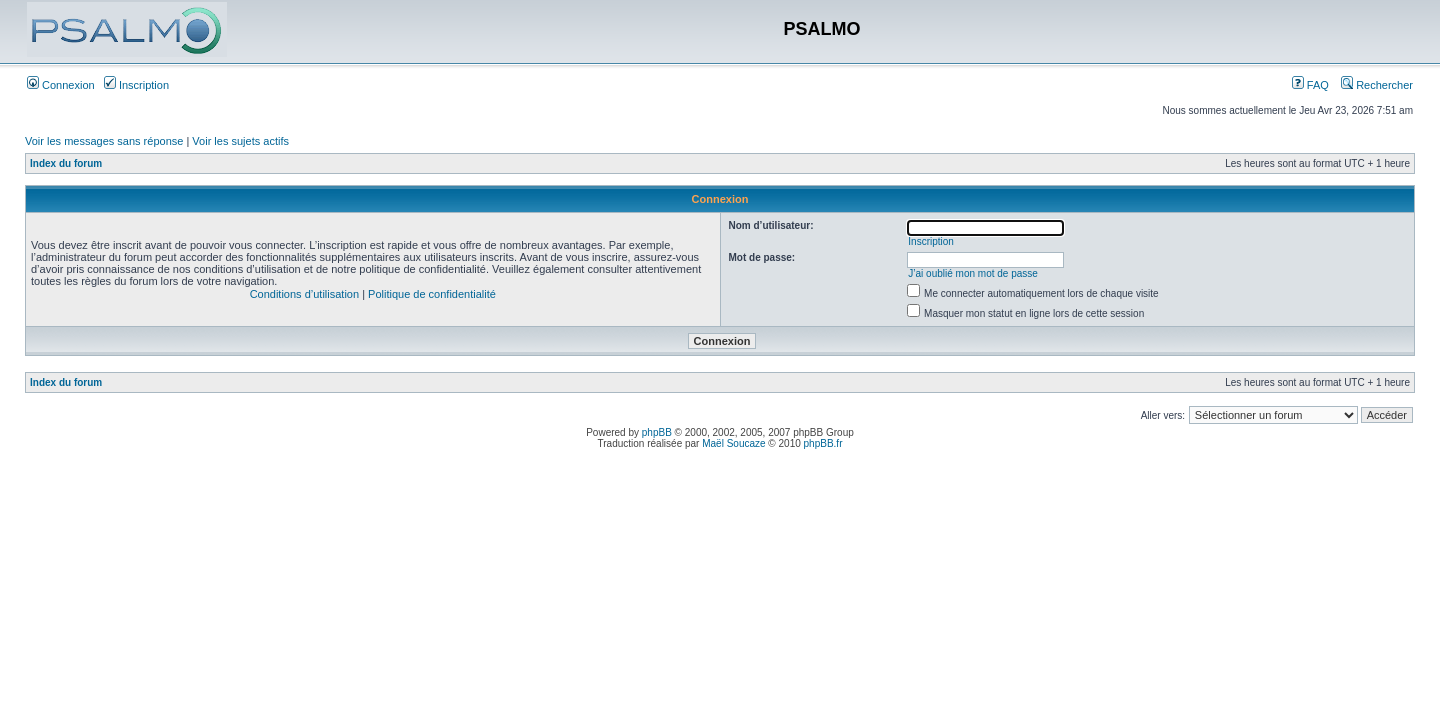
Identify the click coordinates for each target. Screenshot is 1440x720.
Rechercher (1377, 85)
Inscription (136, 85)
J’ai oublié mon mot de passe (973, 273)
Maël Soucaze (733, 443)
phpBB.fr (823, 443)
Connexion (61, 85)
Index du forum (66, 163)
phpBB (657, 432)
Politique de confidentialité (432, 294)
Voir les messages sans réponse (104, 141)
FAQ (1310, 85)
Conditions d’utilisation (304, 294)
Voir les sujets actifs (240, 141)
